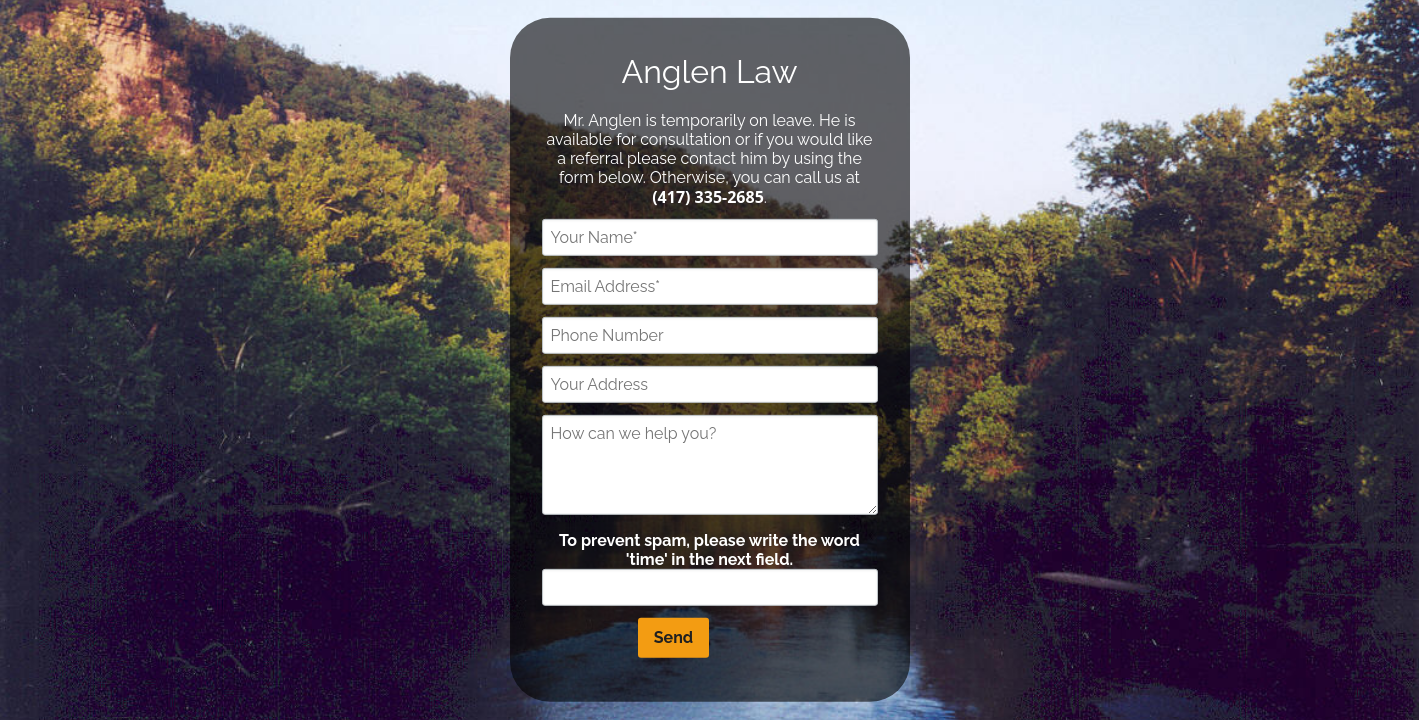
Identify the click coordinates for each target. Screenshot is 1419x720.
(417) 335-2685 (708, 196)
